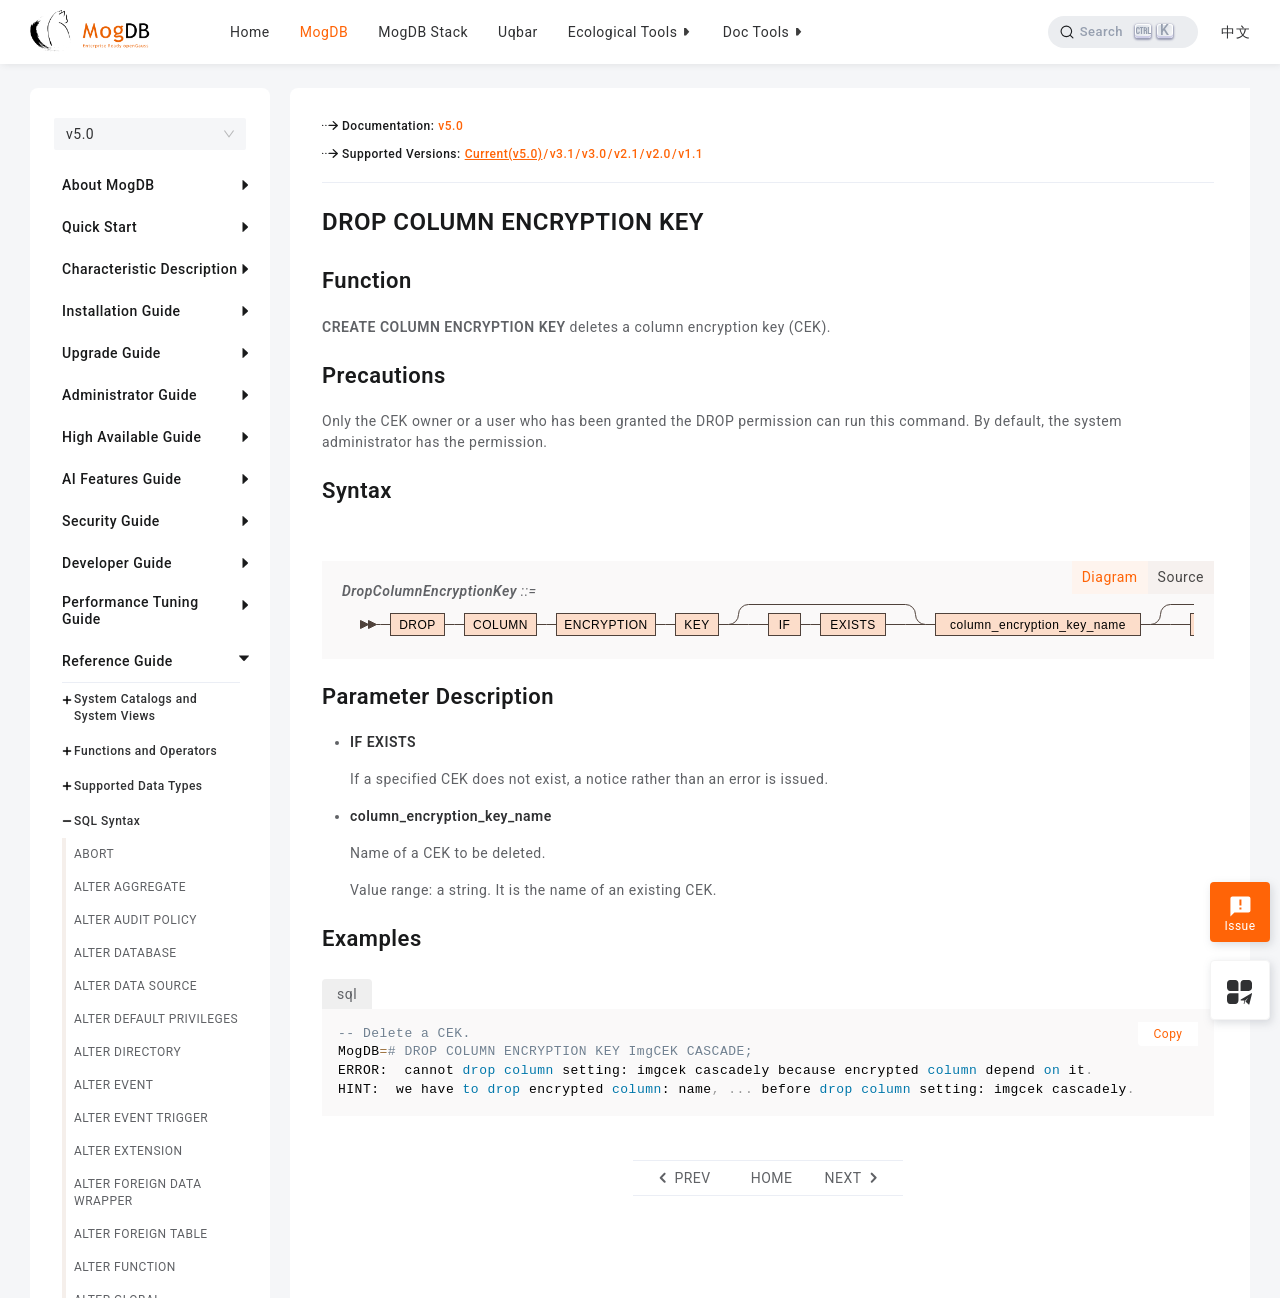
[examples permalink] (307, 936)
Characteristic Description (149, 269)
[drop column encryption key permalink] (307, 219)
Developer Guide (117, 563)
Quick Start (99, 227)
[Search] (1122, 32)
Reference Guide (117, 661)
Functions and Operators (145, 751)
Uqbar (518, 32)
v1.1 (690, 154)
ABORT (94, 854)
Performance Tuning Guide (130, 610)
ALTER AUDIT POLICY (135, 920)
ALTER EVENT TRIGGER (141, 1118)
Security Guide (111, 521)
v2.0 (658, 154)
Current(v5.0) (504, 154)
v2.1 (626, 154)
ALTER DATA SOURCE (135, 986)
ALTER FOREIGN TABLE (141, 1234)
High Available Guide (131, 437)
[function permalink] (307, 278)
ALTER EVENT (113, 1085)
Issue (1239, 914)
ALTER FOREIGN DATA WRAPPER (137, 1192)
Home (250, 32)
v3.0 (594, 154)
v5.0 (450, 126)
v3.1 (562, 154)
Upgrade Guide (111, 353)
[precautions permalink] (307, 373)
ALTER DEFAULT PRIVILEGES (156, 1019)
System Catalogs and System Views (135, 707)
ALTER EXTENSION (128, 1151)
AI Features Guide (122, 479)
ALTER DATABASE (125, 953)
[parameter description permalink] (307, 694)
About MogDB (108, 185)
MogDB (324, 32)
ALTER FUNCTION (125, 1267)
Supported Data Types (138, 786)
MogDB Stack (423, 32)
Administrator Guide (129, 395)
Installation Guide (121, 311)
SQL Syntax (107, 821)
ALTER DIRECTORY (127, 1052)
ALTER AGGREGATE (130, 887)
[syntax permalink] (307, 488)
